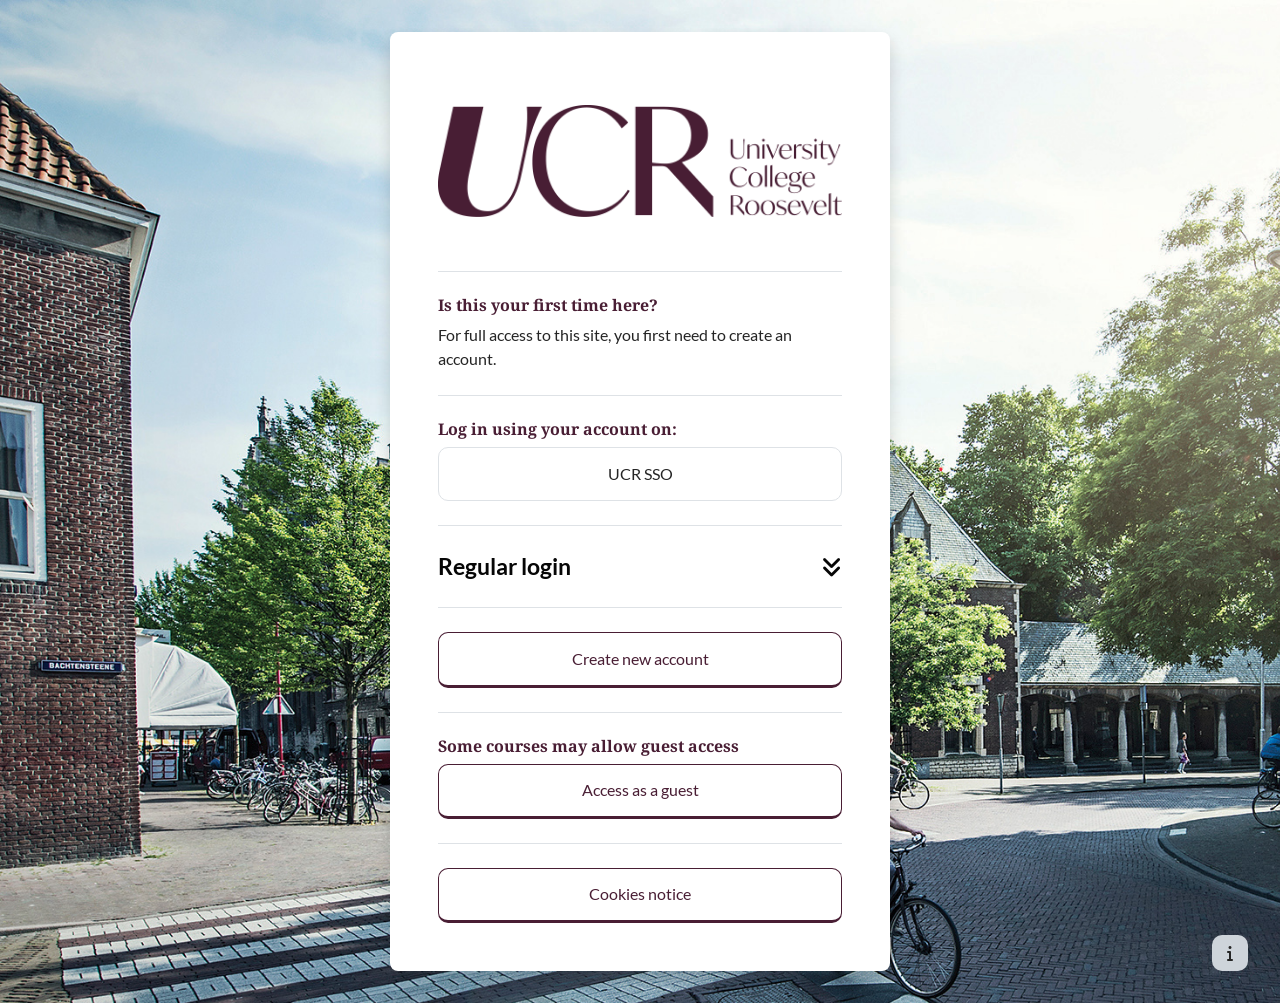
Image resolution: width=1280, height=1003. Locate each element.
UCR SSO (640, 473)
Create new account (640, 658)
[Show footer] (1230, 953)
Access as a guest (640, 789)
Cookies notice (640, 893)
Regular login (640, 566)
